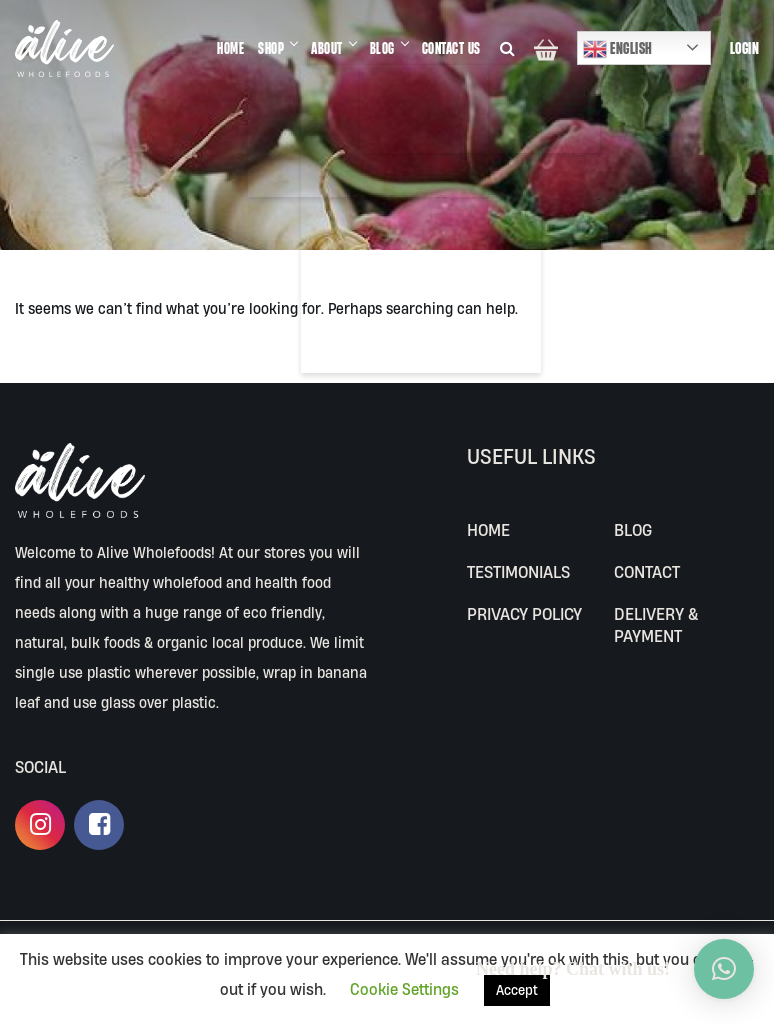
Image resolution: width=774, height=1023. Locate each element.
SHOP (271, 48)
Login (745, 48)
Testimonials (518, 571)
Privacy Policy (524, 613)
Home (488, 529)
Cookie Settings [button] (404, 989)
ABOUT (327, 48)
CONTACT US (451, 48)
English (618, 49)
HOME (230, 48)
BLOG (382, 48)
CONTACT (647, 571)
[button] (724, 969)
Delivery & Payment (656, 624)
